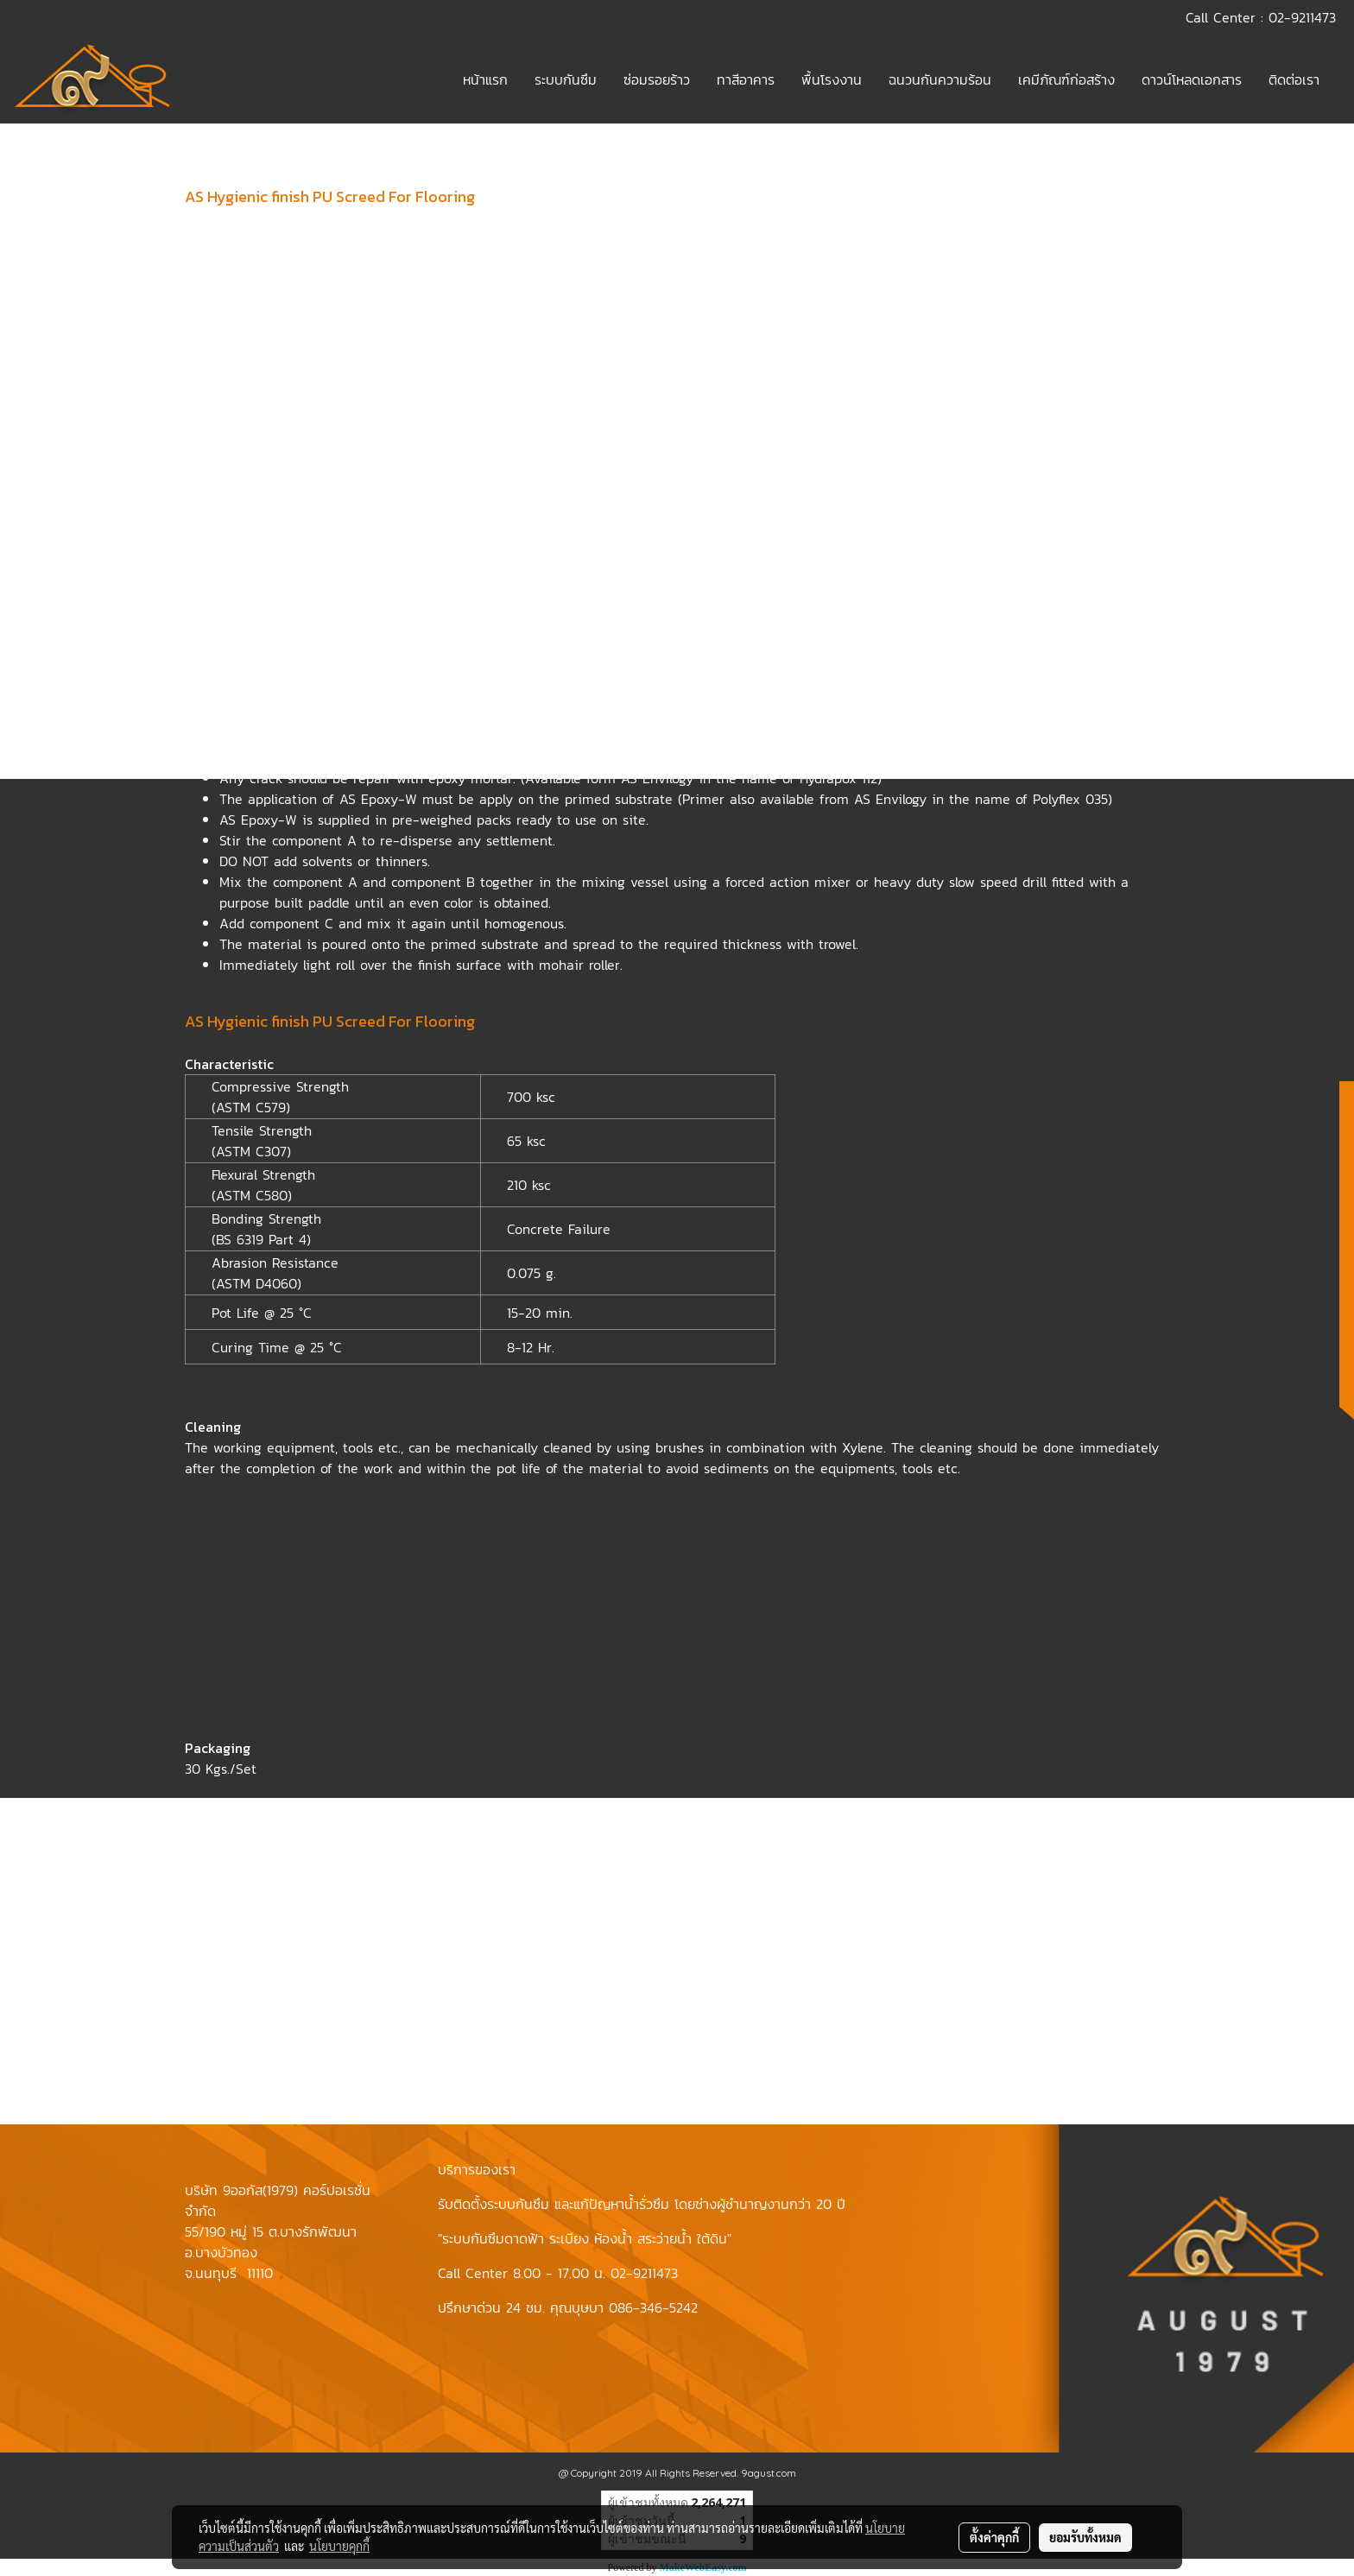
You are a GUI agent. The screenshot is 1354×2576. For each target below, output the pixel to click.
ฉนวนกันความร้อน (940, 79)
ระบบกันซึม (566, 79)
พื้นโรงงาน (831, 79)
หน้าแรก (485, 79)
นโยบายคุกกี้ (339, 2546)
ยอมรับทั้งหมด (1085, 2537)
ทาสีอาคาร (746, 79)
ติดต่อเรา (1294, 79)
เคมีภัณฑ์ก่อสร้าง (1066, 79)
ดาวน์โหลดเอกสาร (1192, 79)
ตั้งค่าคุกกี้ (994, 2537)
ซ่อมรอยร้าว (656, 79)
